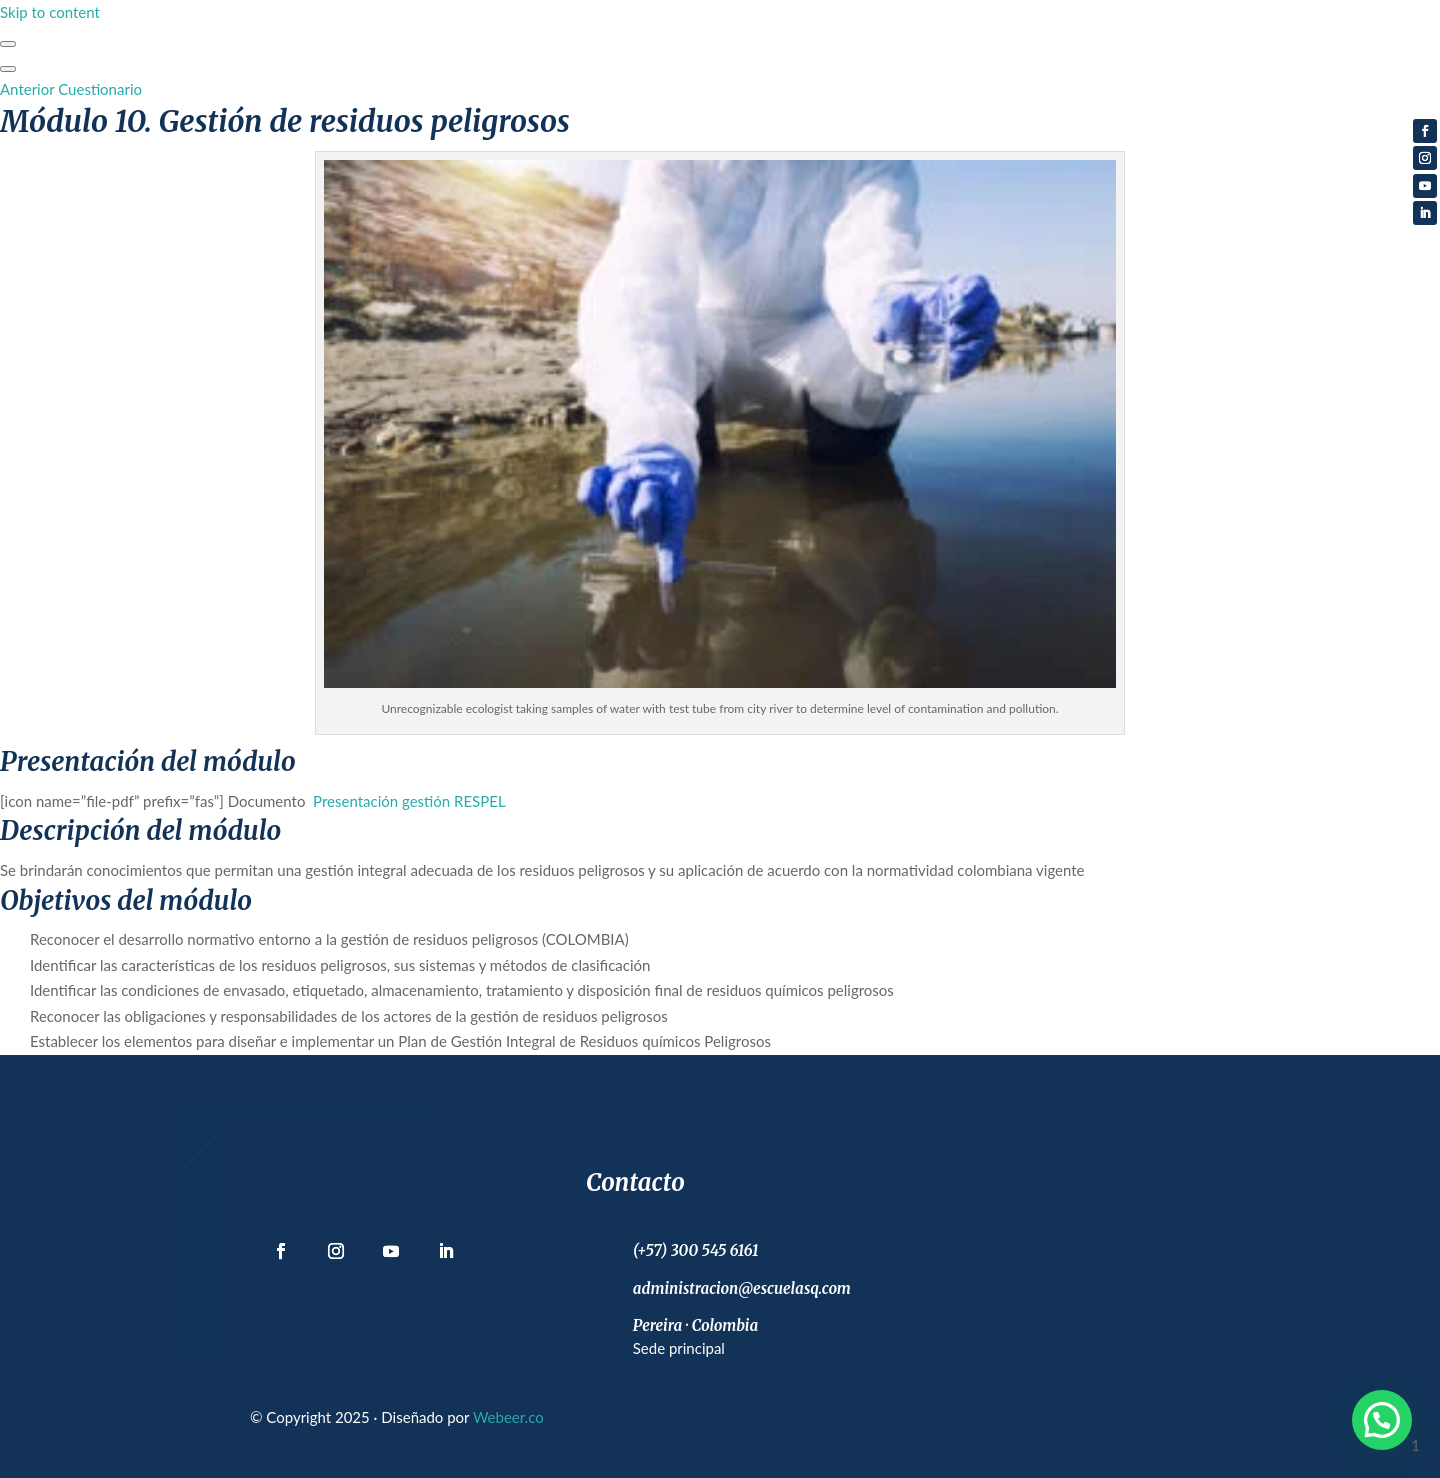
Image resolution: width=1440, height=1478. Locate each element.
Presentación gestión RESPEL (409, 801)
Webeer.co (508, 1417)
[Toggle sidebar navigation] (8, 44)
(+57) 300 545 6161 (696, 1250)
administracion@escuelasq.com (742, 1288)
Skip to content (50, 12)
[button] (1382, 1420)
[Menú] (8, 69)
